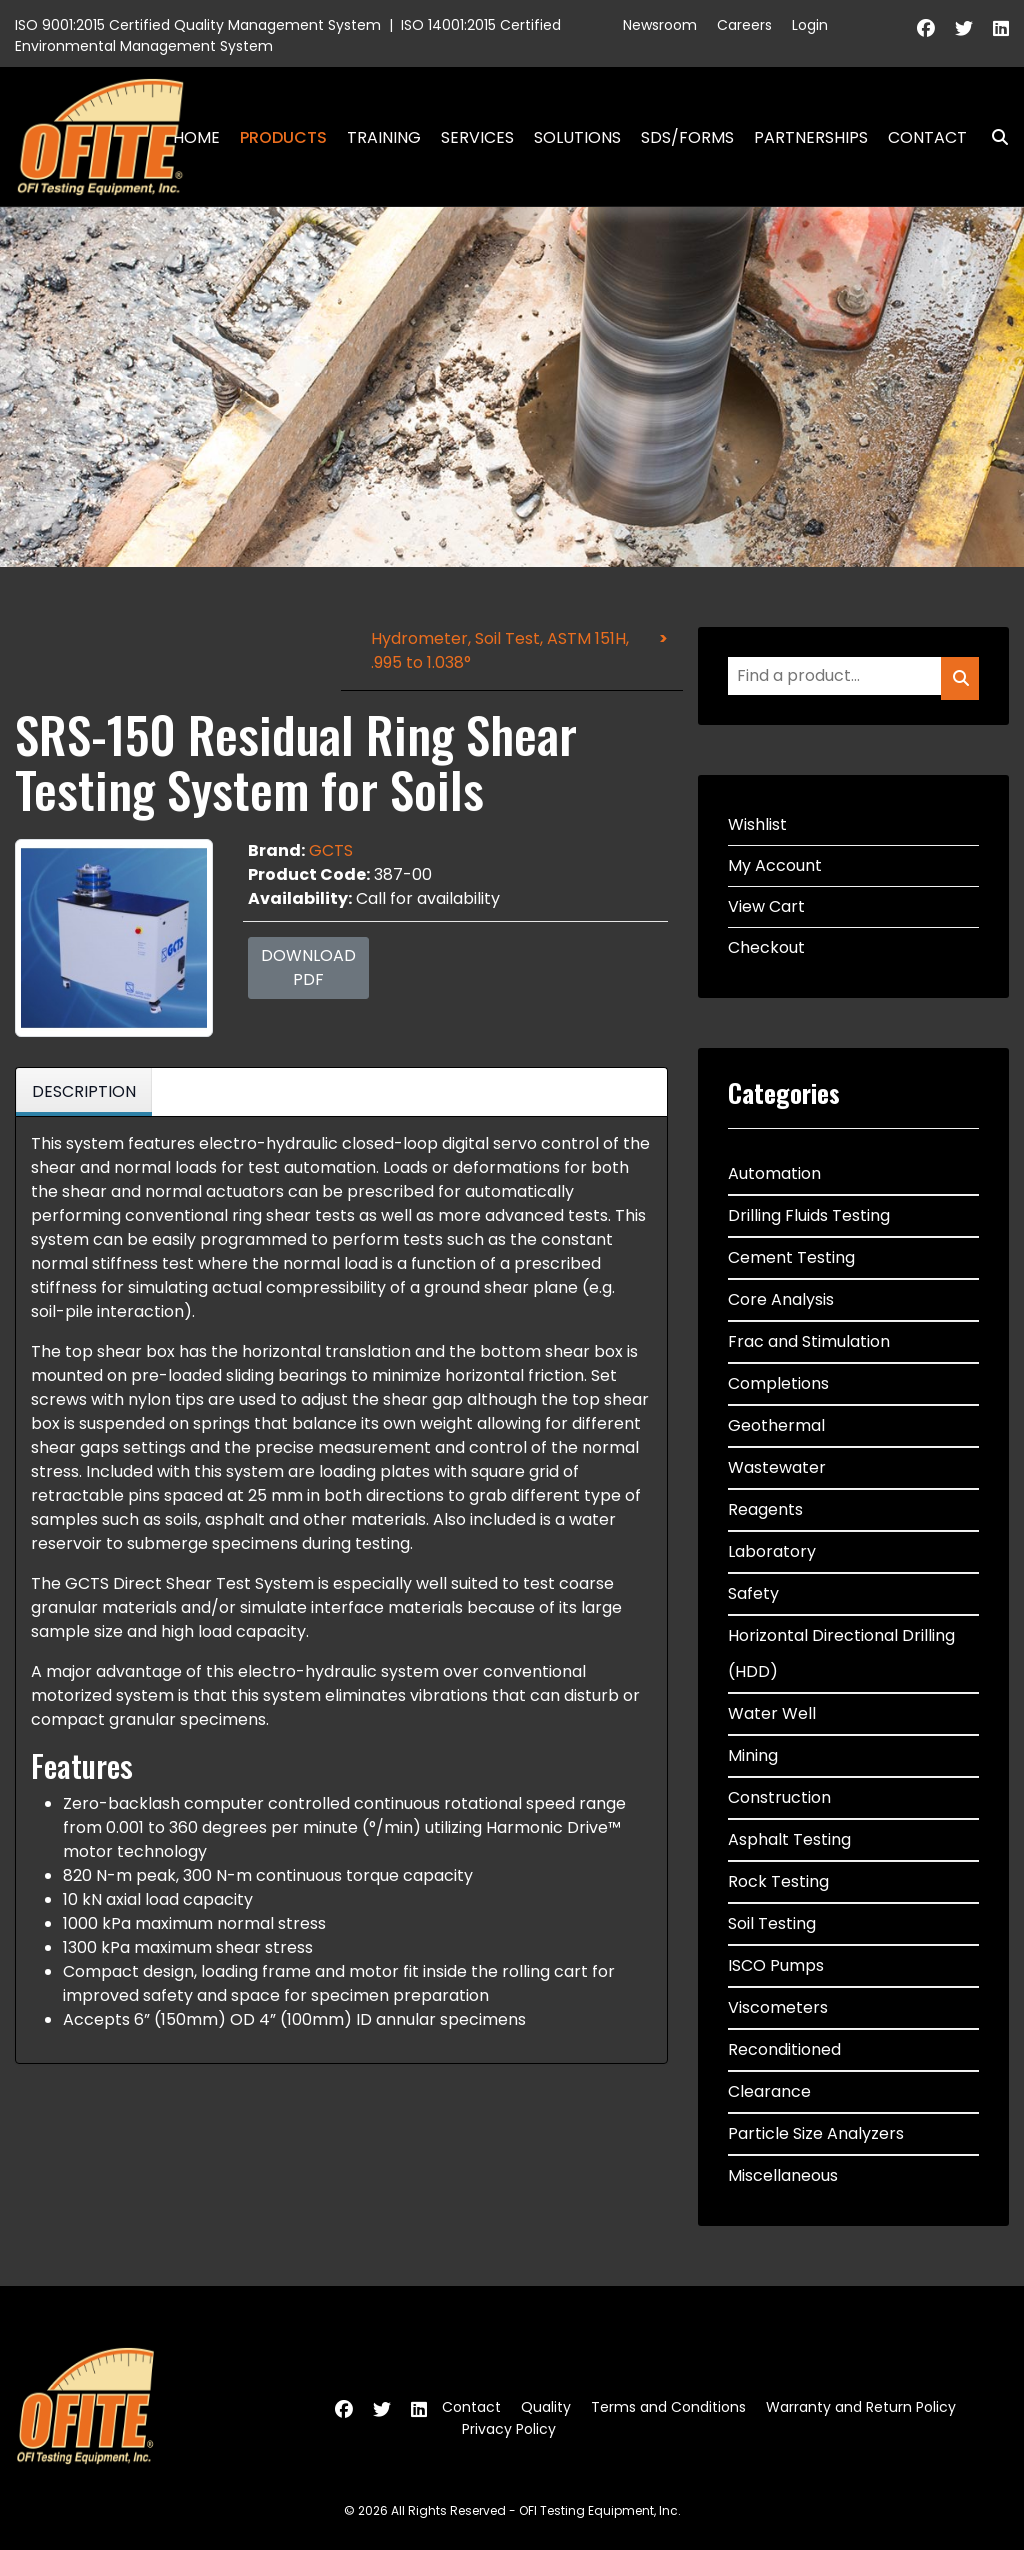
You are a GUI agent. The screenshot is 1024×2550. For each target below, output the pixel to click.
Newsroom (660, 25)
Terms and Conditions (668, 2407)
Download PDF (308, 967)
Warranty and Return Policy (861, 2407)
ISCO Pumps (776, 1965)
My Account (775, 865)
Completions (778, 1383)
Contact (927, 137)
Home (196, 137)
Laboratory (772, 1551)
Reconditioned (784, 2049)
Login (810, 25)
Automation (774, 1173)
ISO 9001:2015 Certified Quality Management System (198, 25)
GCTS (331, 850)
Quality (546, 2407)
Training (384, 137)
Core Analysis (781, 1299)
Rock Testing (778, 1881)
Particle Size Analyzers (816, 2133)
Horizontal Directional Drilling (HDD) (841, 1653)
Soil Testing (772, 1923)
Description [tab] (84, 1091)
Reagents (765, 1509)
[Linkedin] (1001, 28)
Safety (753, 1593)
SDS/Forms (687, 137)
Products (283, 137)
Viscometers (778, 2007)
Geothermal (776, 1425)
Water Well (772, 1713)
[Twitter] (964, 28)
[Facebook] (926, 28)
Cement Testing (791, 1257)
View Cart (766, 906)
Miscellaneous (783, 2175)
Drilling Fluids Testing (809, 1215)
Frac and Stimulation (809, 1341)
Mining (753, 1755)
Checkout (766, 947)
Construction (779, 1797)
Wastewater (777, 1467)
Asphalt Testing (789, 1839)
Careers (744, 25)
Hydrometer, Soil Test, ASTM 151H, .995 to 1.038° (500, 650)
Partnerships (811, 137)
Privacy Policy (509, 2429)
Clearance (769, 2091)
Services (477, 137)
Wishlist (757, 824)
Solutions (577, 137)
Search (992, 137)
